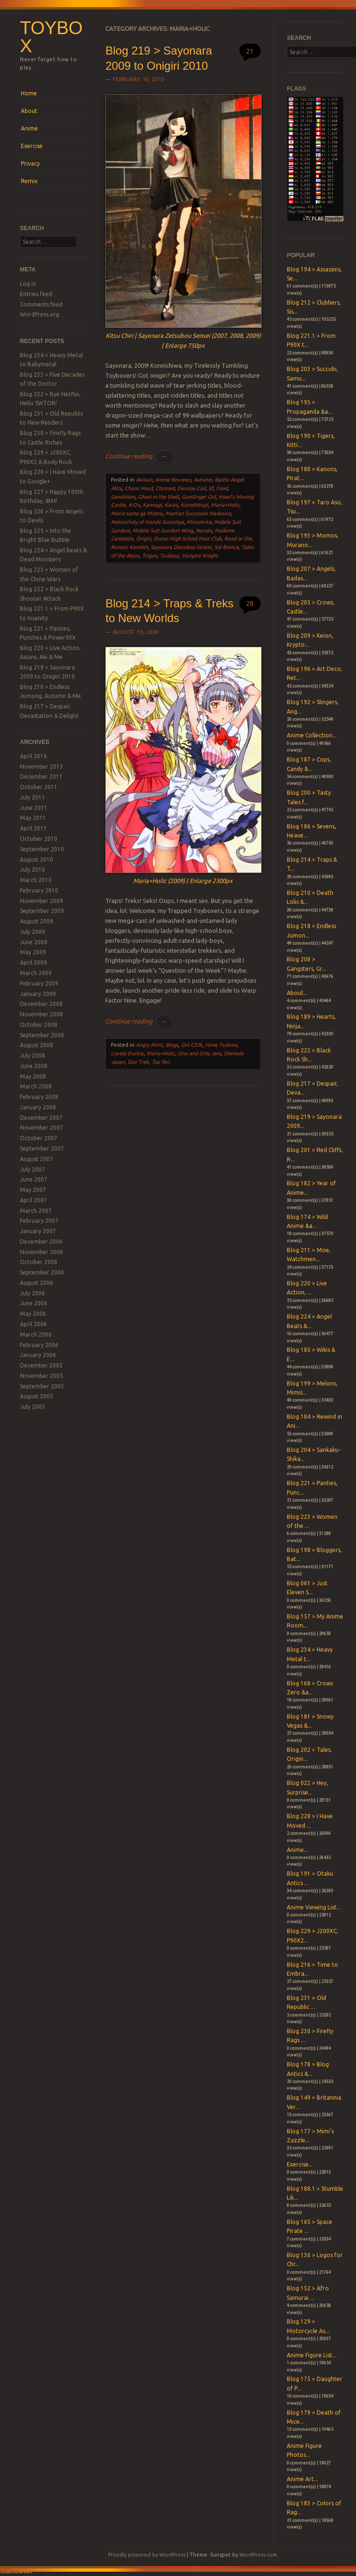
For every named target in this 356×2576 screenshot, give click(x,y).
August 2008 (36, 1045)
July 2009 (32, 932)
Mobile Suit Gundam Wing (163, 530)
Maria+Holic (225, 505)
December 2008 (41, 1004)
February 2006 (39, 1345)
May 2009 (33, 952)
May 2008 (33, 1076)
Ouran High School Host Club (187, 538)
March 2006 (36, 1334)
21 (250, 51)
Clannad (164, 488)
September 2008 (42, 1035)
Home (29, 93)
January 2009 (38, 994)
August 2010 (36, 859)
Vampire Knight (200, 555)
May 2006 (33, 1314)
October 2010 (38, 839)
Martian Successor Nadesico (198, 513)
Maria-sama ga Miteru (137, 513)
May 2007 (33, 1190)
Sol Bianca (226, 547)
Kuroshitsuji (194, 505)
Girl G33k (191, 1045)
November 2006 (41, 1252)
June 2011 (33, 808)
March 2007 (36, 1211)
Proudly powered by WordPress (146, 2554)
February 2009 (39, 983)
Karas (171, 505)
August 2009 (36, 921)
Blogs (171, 1045)
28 (250, 603)
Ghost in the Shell (158, 497)
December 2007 (41, 1118)
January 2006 (38, 1355)
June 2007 (33, 1179)
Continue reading (138, 456)
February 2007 (39, 1221)
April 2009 (33, 962)
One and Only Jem (199, 1053)
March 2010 (36, 880)
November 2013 (41, 766)
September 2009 (42, 911)
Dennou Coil (191, 488)
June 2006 (33, 1303)
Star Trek (138, 1062)
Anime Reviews (173, 480)
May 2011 (33, 818)
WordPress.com (258, 2554)
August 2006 (36, 1283)
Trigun (149, 555)
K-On (134, 505)
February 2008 (39, 1097)
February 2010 (39, 890)
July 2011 (32, 797)
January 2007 (38, 1231)
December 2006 (41, 1241)
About (29, 111)
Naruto (204, 530)
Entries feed (36, 294)
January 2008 (38, 1107)
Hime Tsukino (221, 1045)
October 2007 (38, 1138)
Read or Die (238, 538)
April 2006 (33, 1324)
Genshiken (123, 497)
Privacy (30, 163)
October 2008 (38, 1025)
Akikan (144, 480)
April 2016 (33, 756)
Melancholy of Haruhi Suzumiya (147, 522)
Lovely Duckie (127, 1053)
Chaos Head (139, 488)
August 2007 (36, 1159)
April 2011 (33, 828)
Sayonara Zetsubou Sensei (181, 547)
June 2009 (33, 942)
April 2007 (33, 1200)
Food (222, 488)
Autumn (203, 480)
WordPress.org (39, 314)
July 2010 (32, 869)
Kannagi (152, 505)
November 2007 (41, 1128)
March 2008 (36, 1086)
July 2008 (32, 1055)
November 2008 (41, 1014)
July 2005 (32, 1407)
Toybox (51, 37)
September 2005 (42, 1386)
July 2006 (32, 1293)
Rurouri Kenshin (129, 547)
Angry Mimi (149, 1045)
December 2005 (41, 1365)
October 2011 (38, 787)
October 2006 (38, 1262)
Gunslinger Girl (199, 497)
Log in (28, 283)
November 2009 (41, 901)
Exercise (32, 146)
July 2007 (32, 1169)
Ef (211, 488)
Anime (29, 128)
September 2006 (42, 1272)
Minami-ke (199, 522)
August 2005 (36, 1396)
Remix (29, 181)
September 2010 (42, 849)
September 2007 (42, 1148)
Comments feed (41, 304)
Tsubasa (169, 555)
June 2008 (33, 1066)
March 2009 (36, 973)
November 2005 (41, 1376)
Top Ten (160, 1062)
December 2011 (41, 776)
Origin (143, 538)
